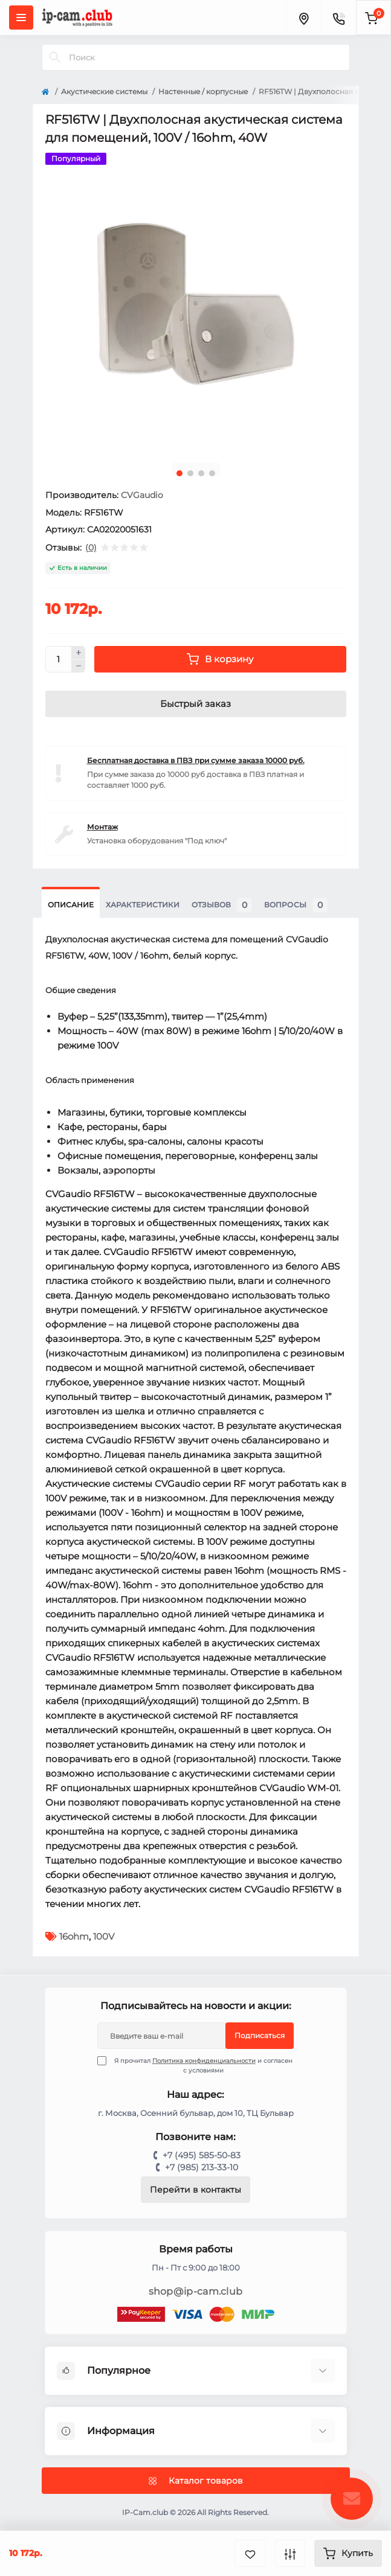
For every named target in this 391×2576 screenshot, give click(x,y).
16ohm (74, 1936)
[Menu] (21, 17)
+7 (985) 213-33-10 (201, 2167)
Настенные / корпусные (203, 91)
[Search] (55, 57)
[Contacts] (338, 17)
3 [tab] (201, 473)
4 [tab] (212, 473)
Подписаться (259, 2035)
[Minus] (78, 666)
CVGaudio (142, 495)
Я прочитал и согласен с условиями (202, 2065)
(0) (91, 547)
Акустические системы (104, 91)
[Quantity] (58, 659)
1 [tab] (179, 473)
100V (103, 1936)
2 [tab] (190, 473)
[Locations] (303, 17)
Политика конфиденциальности (204, 2061)
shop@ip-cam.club (196, 2291)
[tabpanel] (195, 303)
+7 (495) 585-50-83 (202, 2155)
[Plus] (78, 652)
